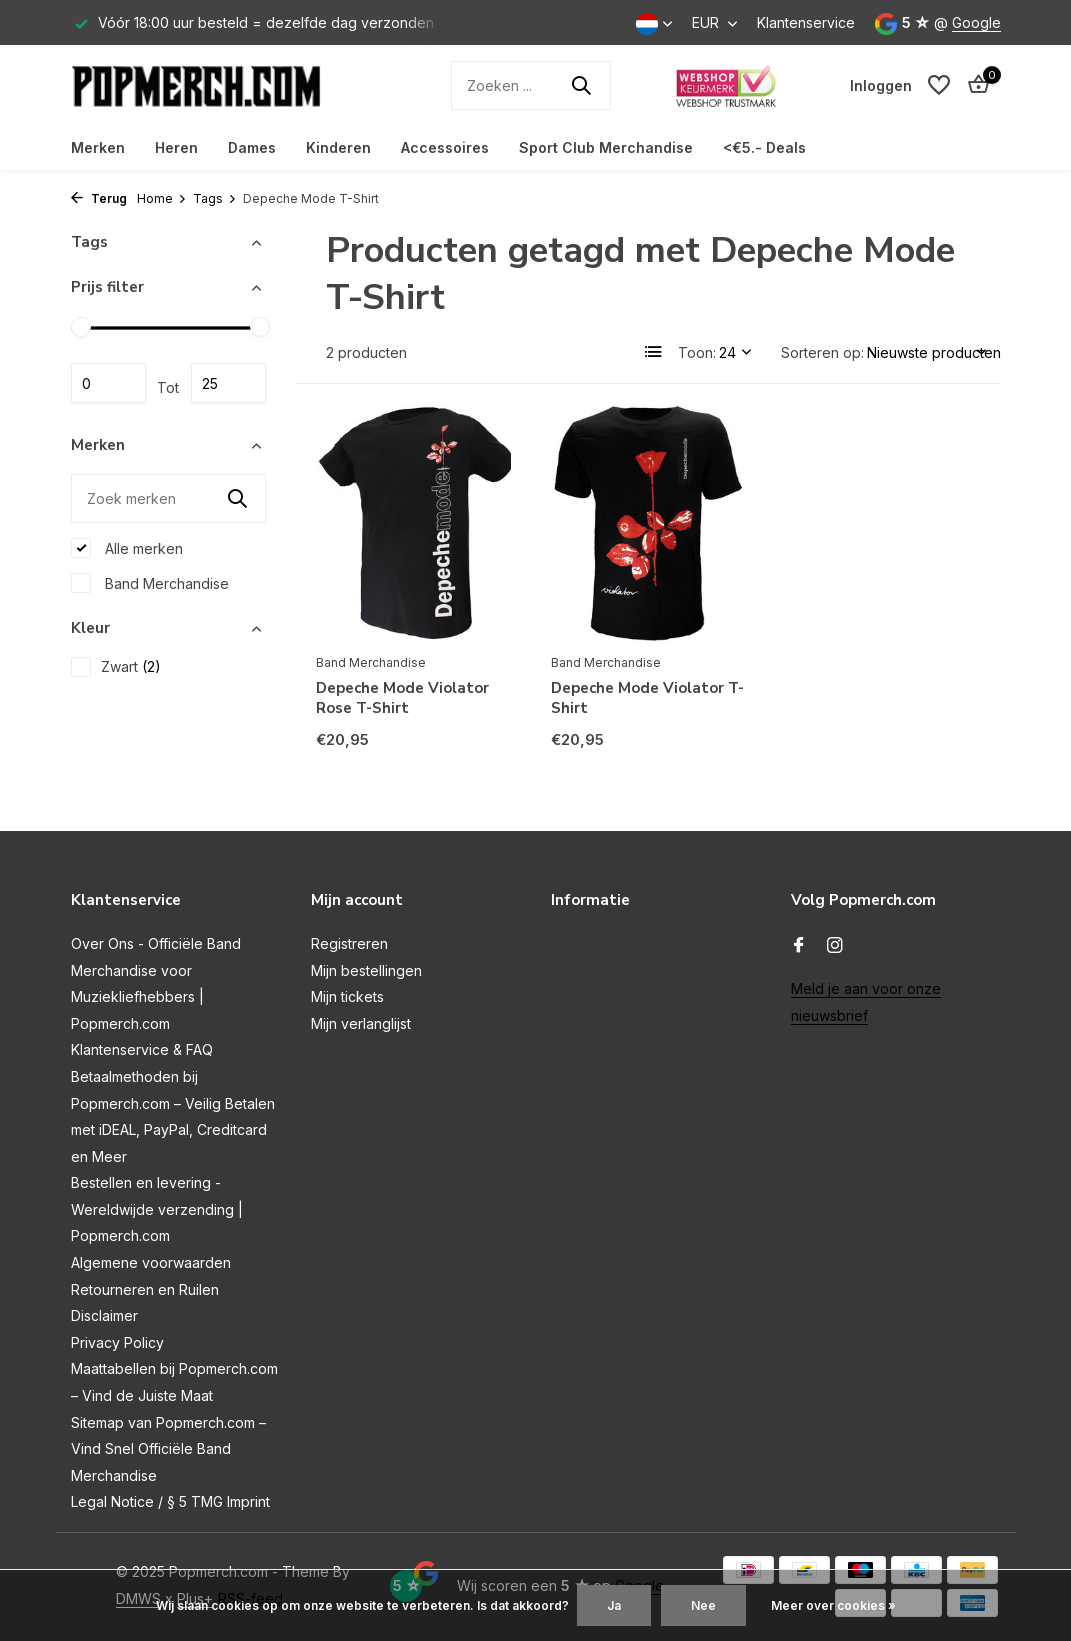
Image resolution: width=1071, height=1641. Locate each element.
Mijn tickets (347, 996)
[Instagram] (835, 946)
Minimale (108, 383)
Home (162, 198)
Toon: (697, 352)
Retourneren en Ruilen (145, 1289)
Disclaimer (104, 1315)
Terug (99, 198)
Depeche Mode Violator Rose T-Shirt (402, 698)
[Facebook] (799, 946)
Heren (176, 147)
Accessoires (445, 147)
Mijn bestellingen (366, 970)
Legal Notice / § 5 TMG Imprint (170, 1501)
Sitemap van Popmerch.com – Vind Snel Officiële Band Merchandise (168, 1449)
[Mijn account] (881, 85)
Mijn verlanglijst (361, 1023)
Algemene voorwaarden (151, 1262)
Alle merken (127, 548)
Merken (98, 147)
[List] (654, 352)
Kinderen (338, 147)
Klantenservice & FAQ (142, 1049)
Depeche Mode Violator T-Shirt (647, 698)
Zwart (116, 667)
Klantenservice (806, 22)
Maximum (228, 383)
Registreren (349, 943)
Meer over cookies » (833, 1605)
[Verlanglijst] (939, 85)
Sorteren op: (822, 352)
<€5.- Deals (764, 147)
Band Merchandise (150, 583)
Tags (215, 198)
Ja (614, 1605)
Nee (703, 1605)
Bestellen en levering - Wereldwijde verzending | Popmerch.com (157, 1209)
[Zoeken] (531, 85)
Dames (252, 147)
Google (976, 22)
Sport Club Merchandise (606, 147)
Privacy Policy (117, 1342)
